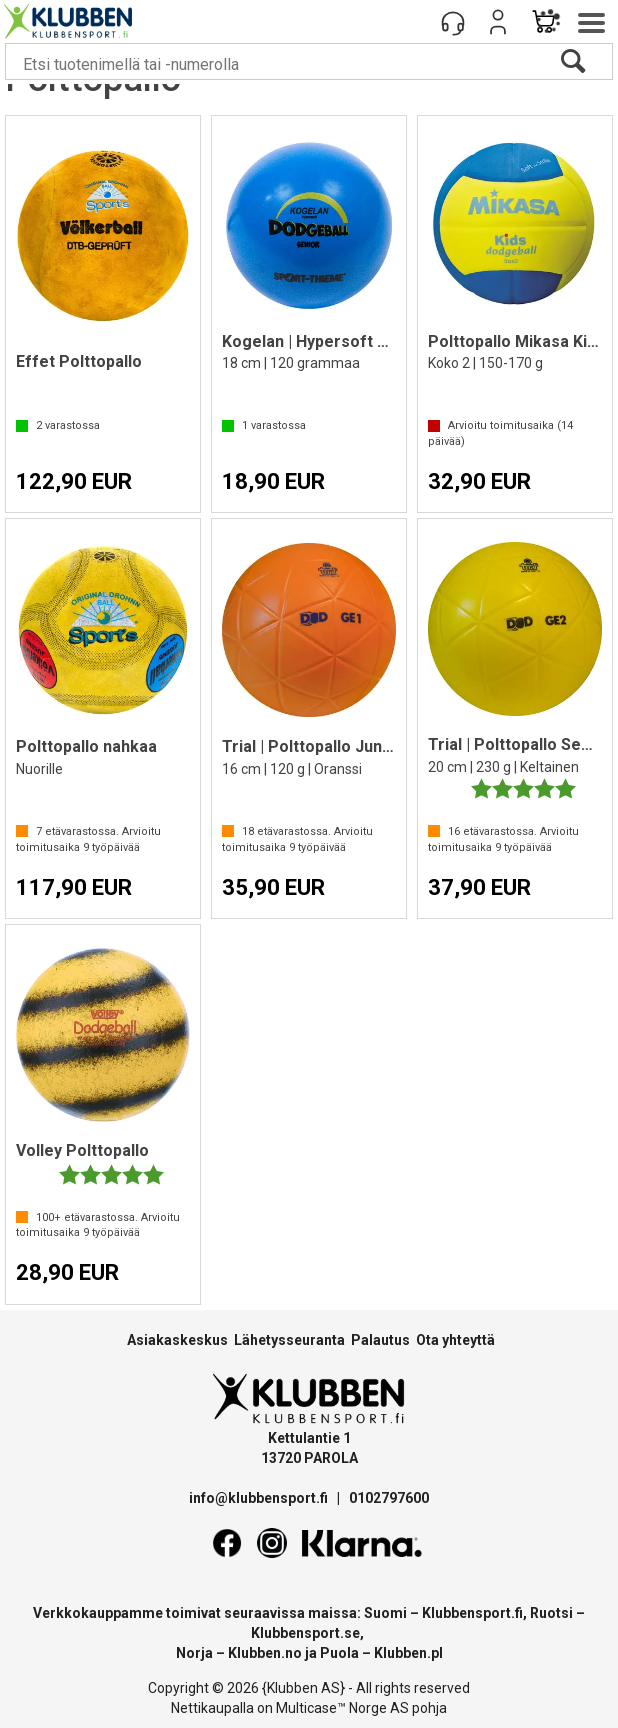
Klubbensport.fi (472, 1613)
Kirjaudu (498, 22)
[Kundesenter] (453, 22)
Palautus (380, 1340)
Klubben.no (265, 1653)
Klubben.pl (408, 1653)
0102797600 (389, 1498)
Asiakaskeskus (177, 1340)
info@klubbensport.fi (260, 1498)
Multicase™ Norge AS (342, 1708)
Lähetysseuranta (289, 1340)
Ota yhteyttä (455, 1340)
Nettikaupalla (212, 1708)
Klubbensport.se (305, 1633)
